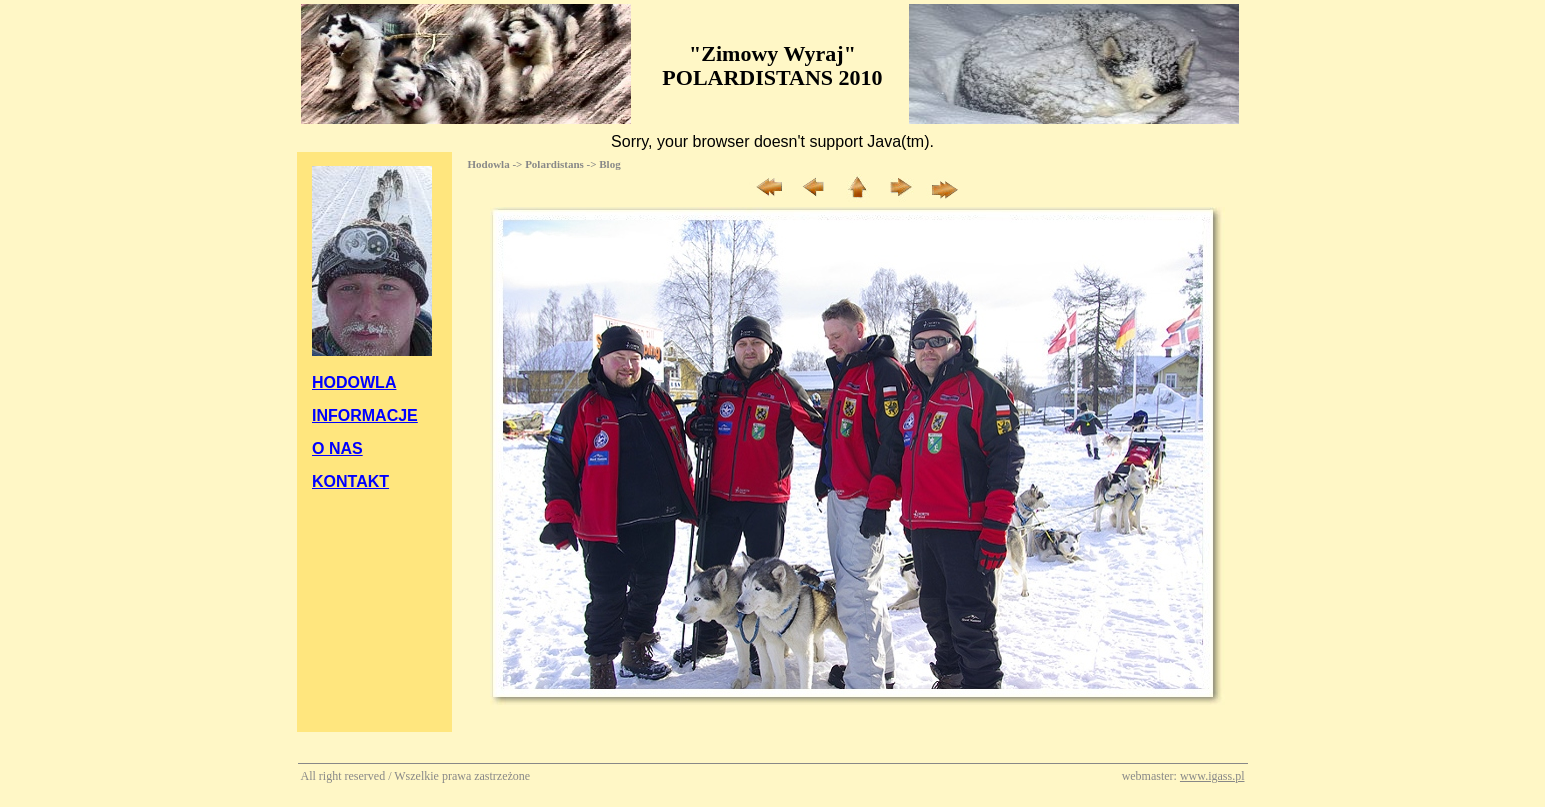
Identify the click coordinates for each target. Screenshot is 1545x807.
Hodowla (489, 164)
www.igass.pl (1212, 776)
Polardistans (554, 164)
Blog (609, 164)
